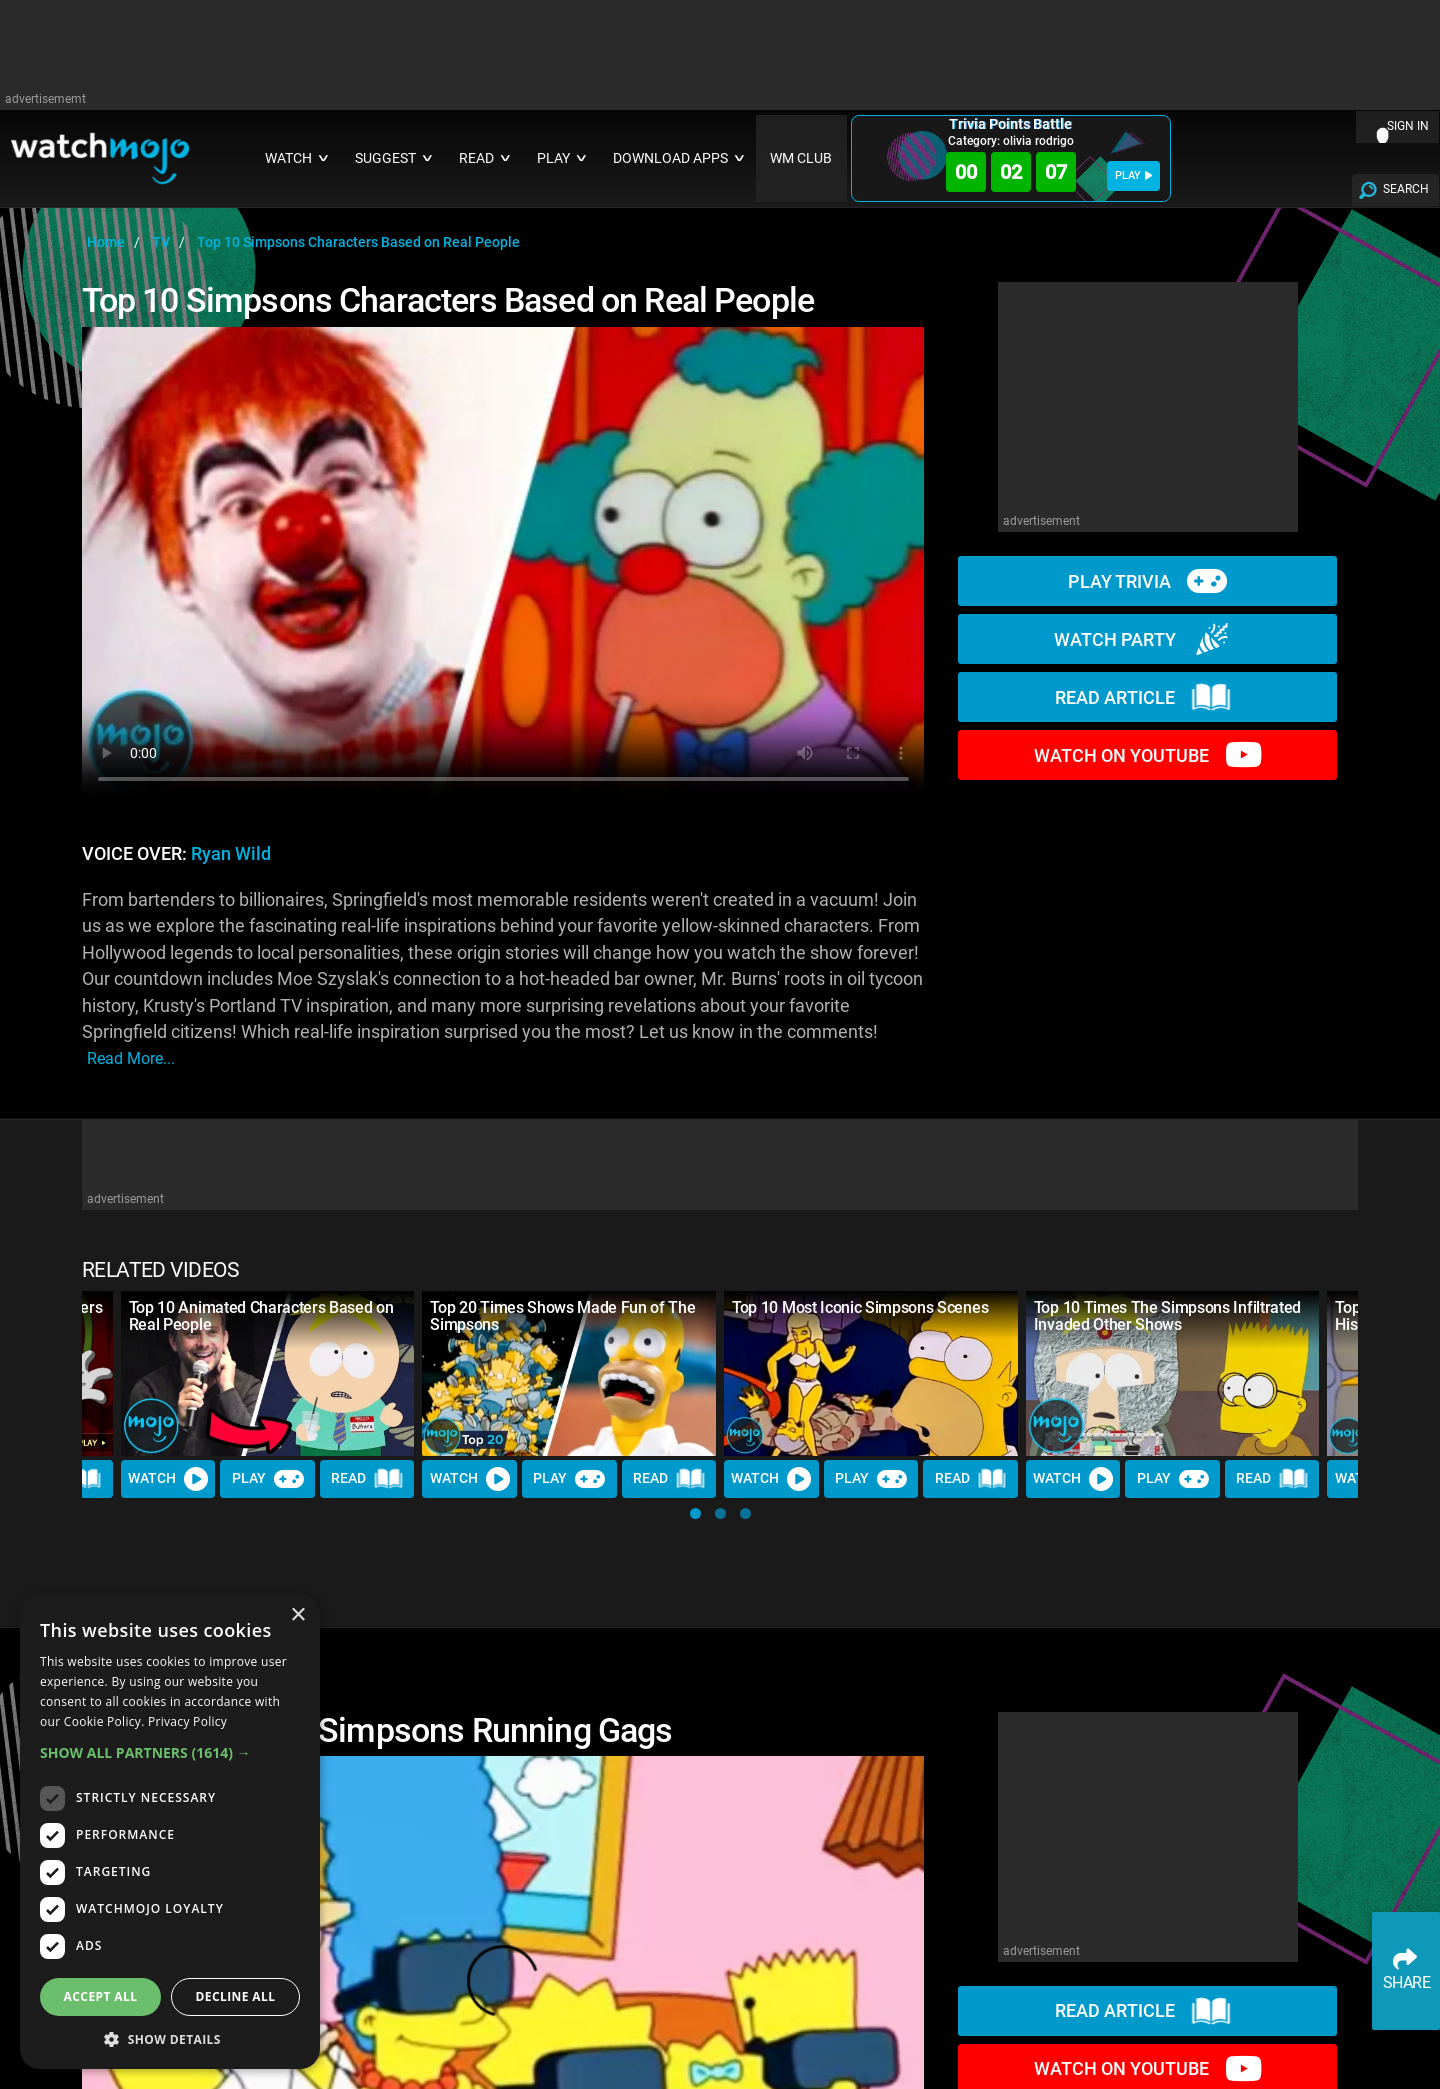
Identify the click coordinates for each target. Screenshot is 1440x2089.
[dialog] (170, 1831)
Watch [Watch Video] (168, 1479)
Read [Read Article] (367, 1479)
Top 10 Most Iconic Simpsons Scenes (860, 1307)
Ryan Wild (231, 854)
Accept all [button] (101, 1996)
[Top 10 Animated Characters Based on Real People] (268, 1373)
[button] (695, 1513)
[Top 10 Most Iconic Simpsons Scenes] (871, 1373)
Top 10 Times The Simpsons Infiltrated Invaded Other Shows (1167, 1316)
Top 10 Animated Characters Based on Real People (261, 1316)
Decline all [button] (236, 1996)
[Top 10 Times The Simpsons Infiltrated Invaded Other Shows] (1173, 1373)
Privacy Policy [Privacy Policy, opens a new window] (187, 1721)
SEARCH (1406, 189)
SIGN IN (1408, 126)
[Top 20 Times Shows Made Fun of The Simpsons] (569, 1373)
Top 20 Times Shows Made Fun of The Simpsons (562, 1316)
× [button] (297, 1615)
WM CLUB (801, 158)
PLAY (1133, 175)
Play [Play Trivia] (268, 1479)
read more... (131, 1058)
